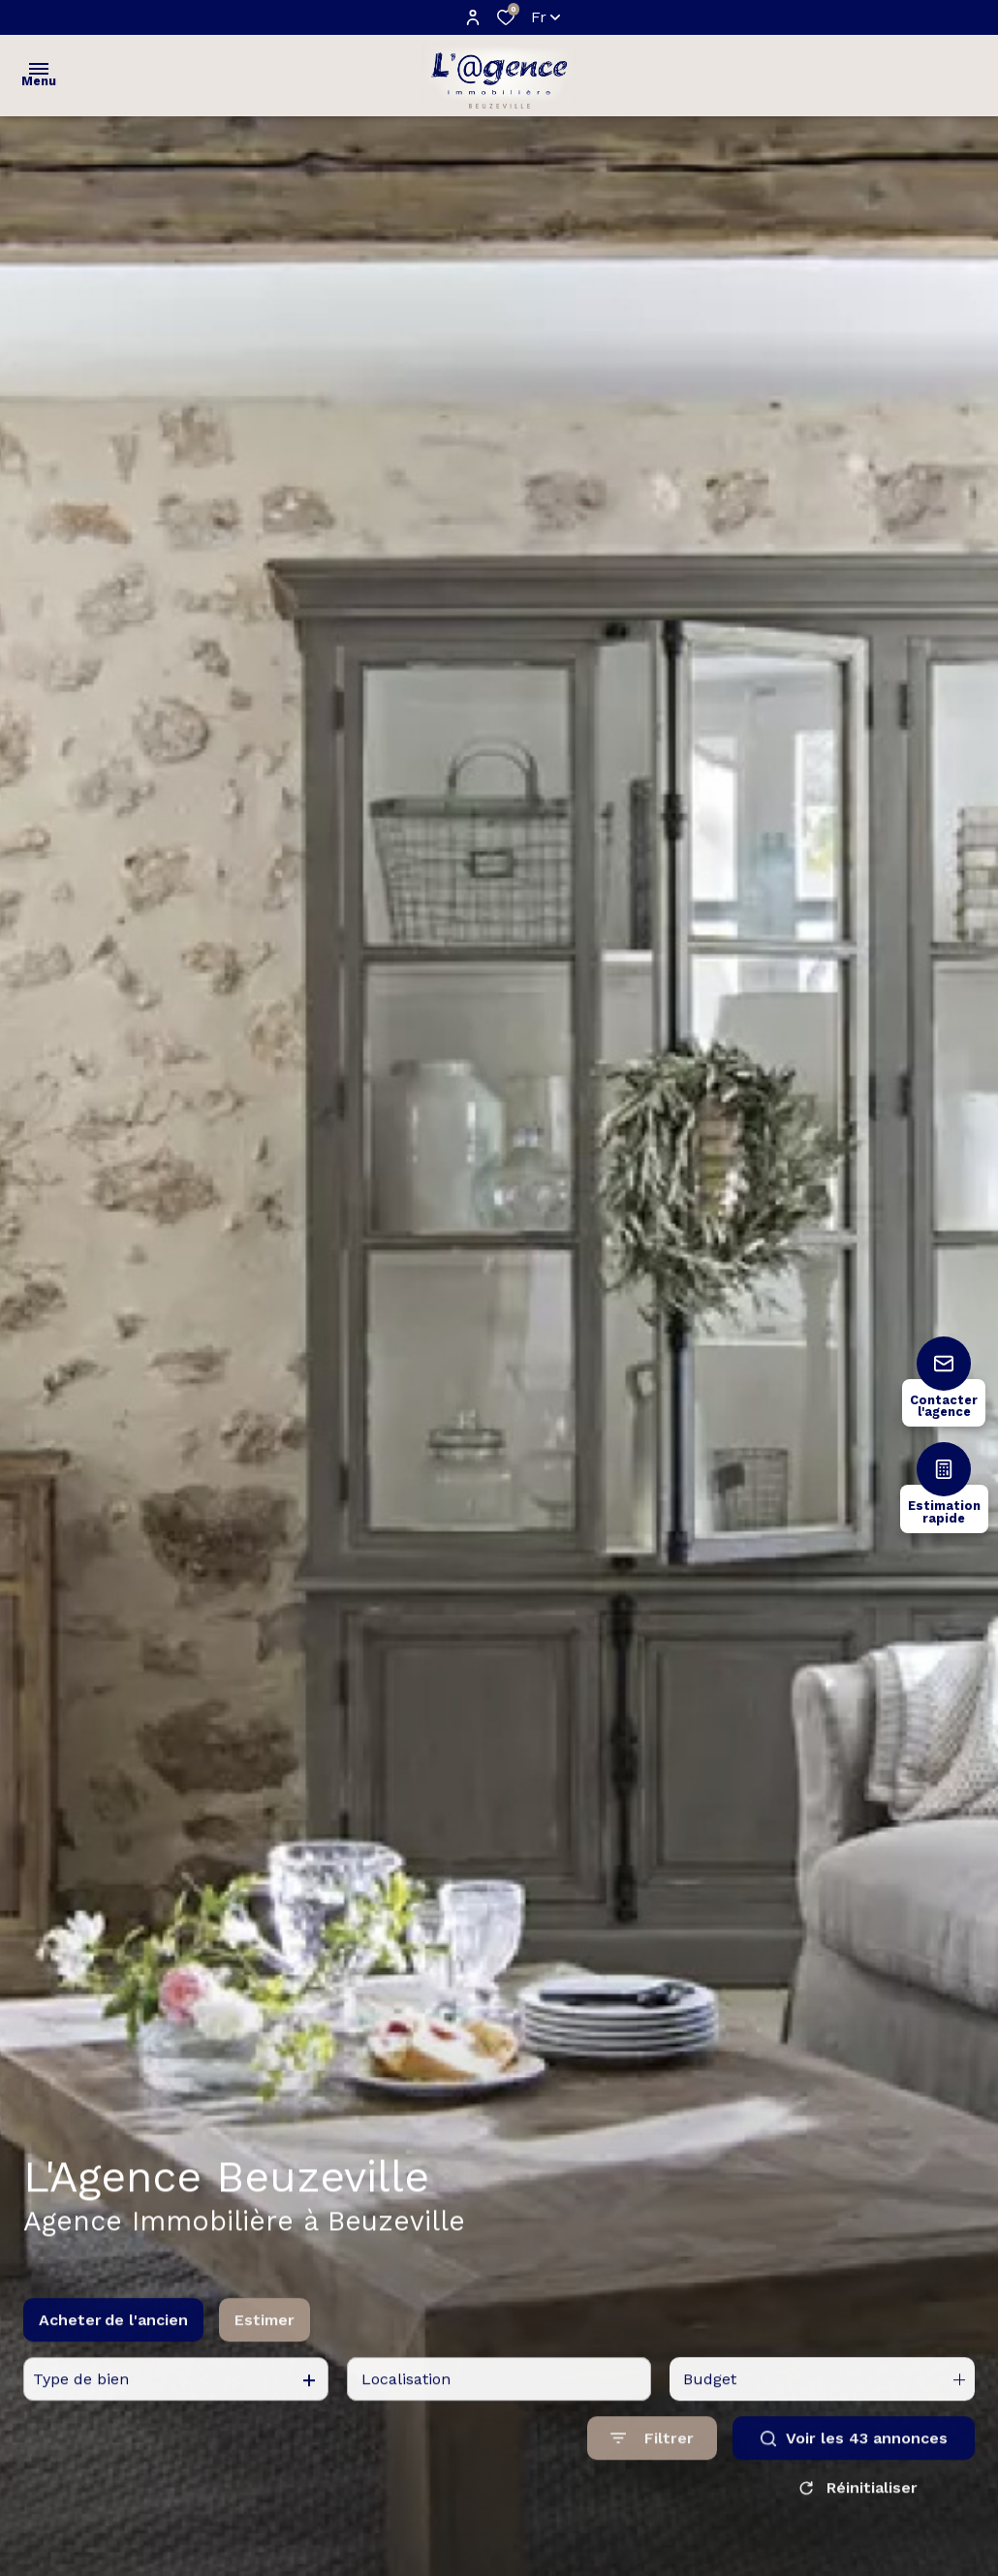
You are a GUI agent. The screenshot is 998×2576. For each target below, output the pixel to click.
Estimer (264, 2338)
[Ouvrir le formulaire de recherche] (652, 2456)
